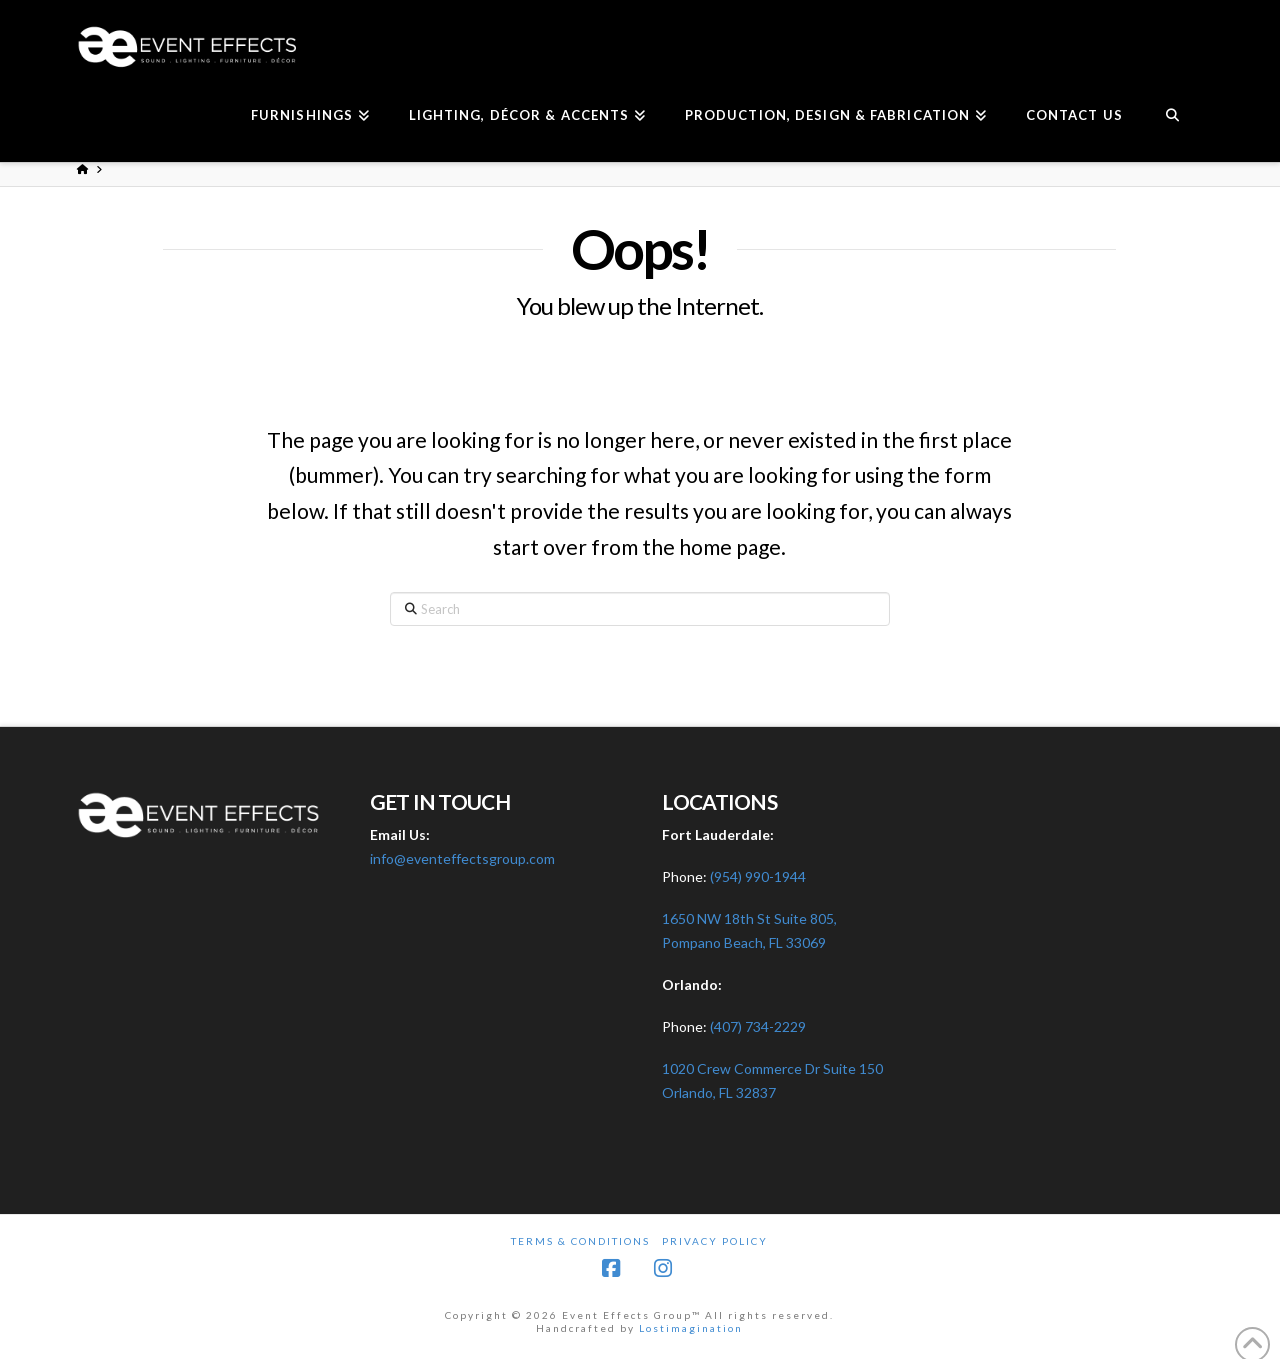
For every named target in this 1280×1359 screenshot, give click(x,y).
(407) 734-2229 (758, 1026)
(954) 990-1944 (758, 876)
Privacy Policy (715, 1241)
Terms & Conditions (580, 1241)
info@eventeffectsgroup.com (462, 858)
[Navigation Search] (1172, 117)
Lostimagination (691, 1328)
